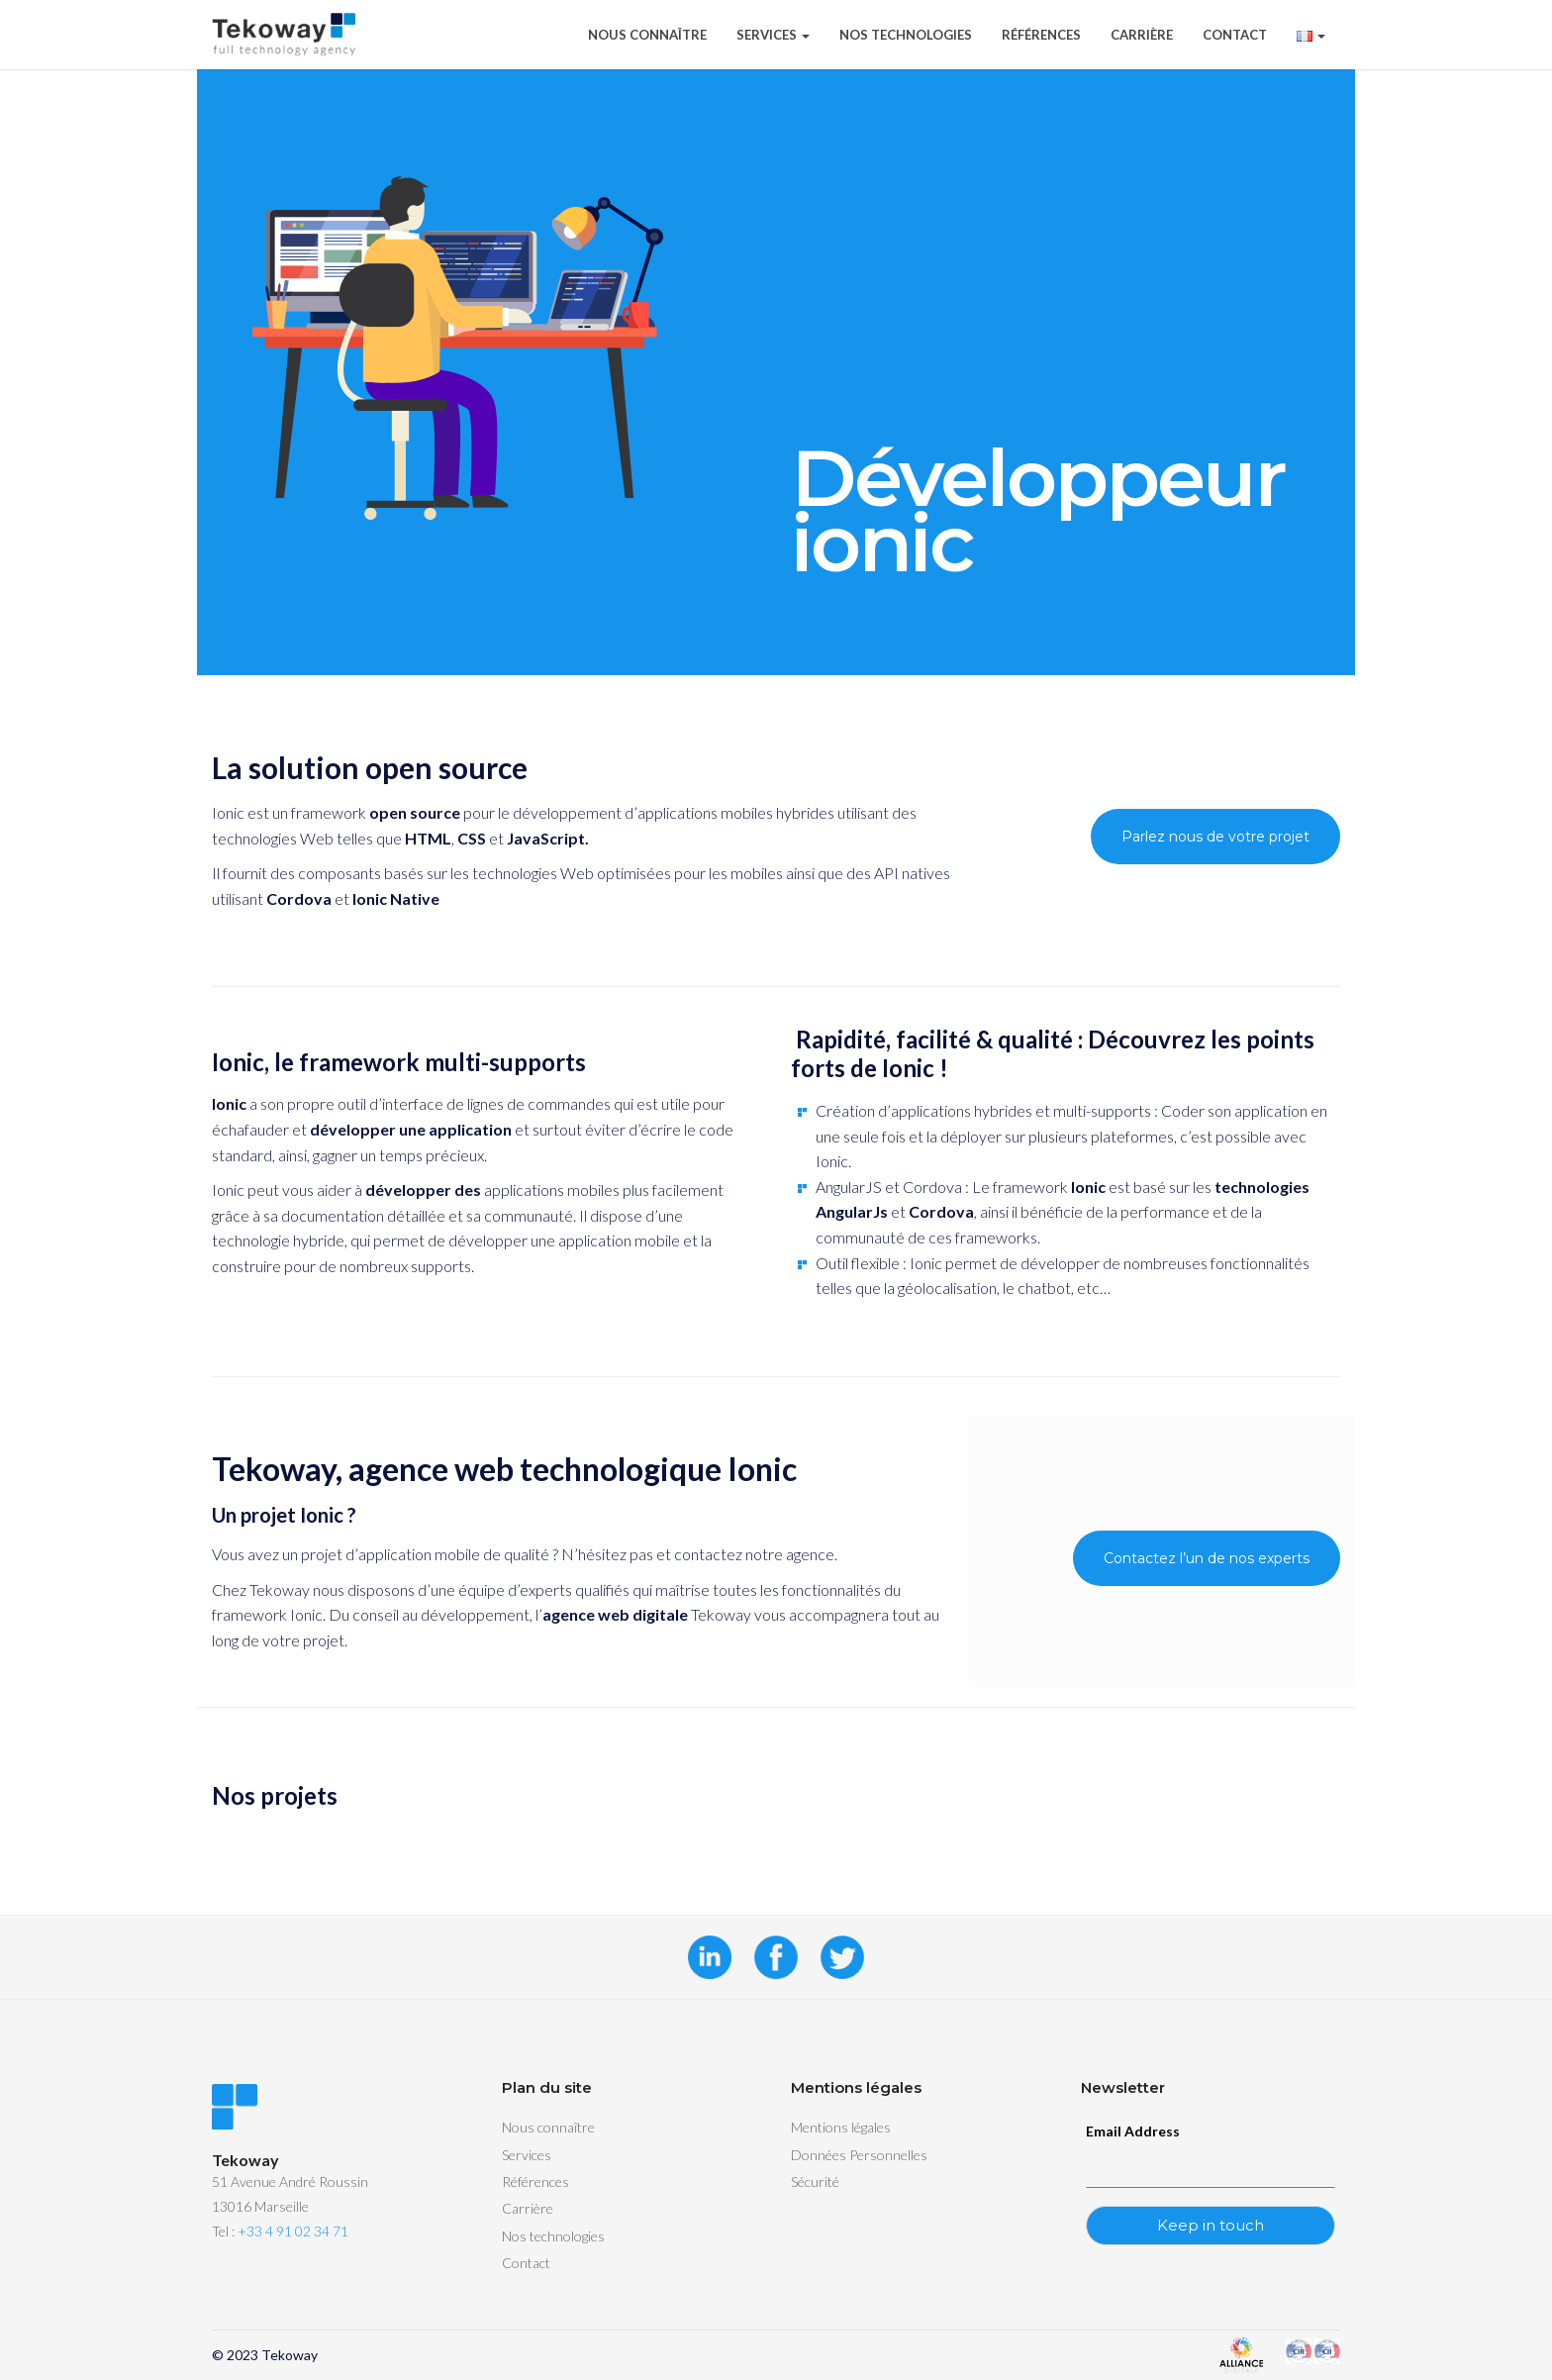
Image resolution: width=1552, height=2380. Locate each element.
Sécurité (815, 2181)
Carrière (1142, 35)
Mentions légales (841, 2127)
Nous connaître (647, 35)
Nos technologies (905, 35)
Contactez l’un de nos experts (1207, 1558)
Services (773, 35)
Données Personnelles (859, 2154)
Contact (1235, 35)
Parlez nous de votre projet (1215, 836)
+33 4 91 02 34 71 (293, 2231)
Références (1041, 35)
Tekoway (289, 2354)
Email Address (1133, 2131)
